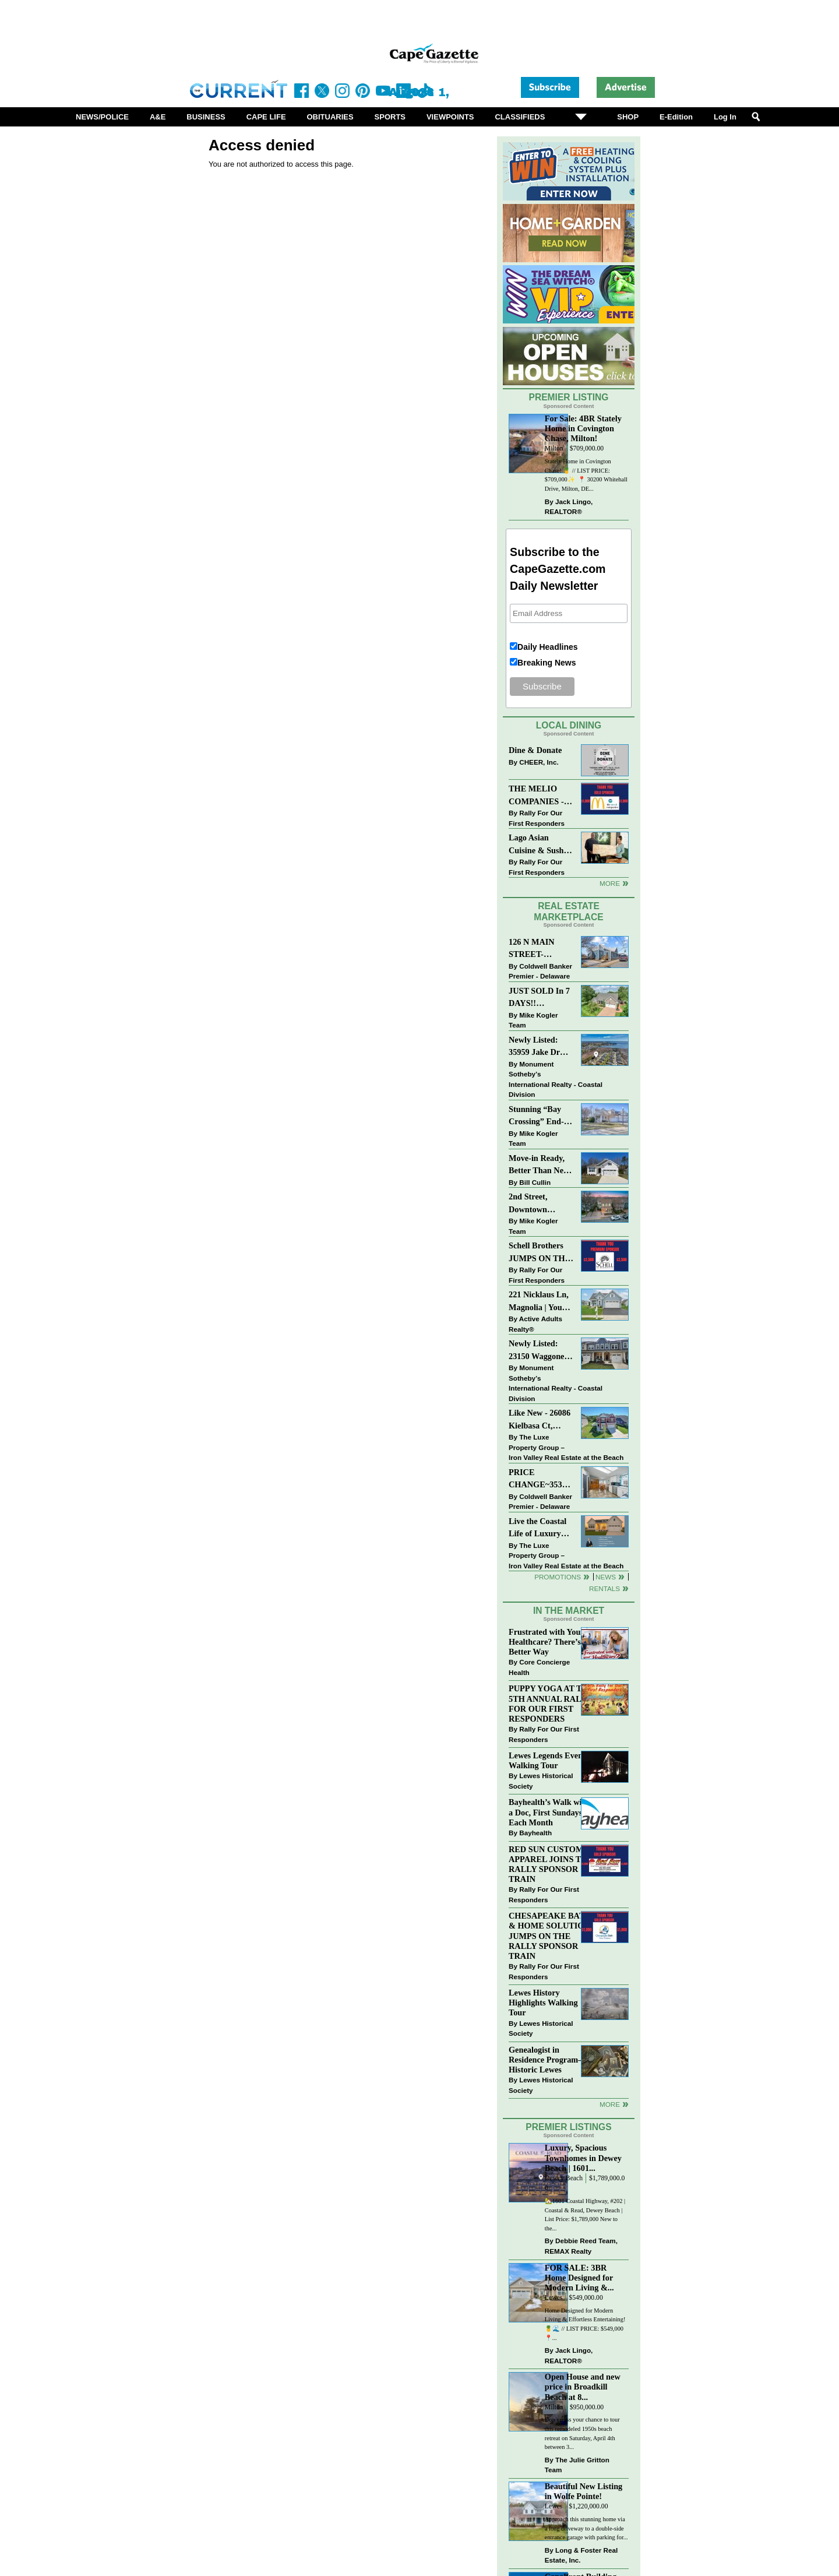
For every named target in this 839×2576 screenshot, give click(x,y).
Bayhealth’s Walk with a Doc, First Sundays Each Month (549, 1812)
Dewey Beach (564, 2178)
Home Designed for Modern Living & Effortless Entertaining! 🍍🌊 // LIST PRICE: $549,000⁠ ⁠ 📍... (585, 2324)
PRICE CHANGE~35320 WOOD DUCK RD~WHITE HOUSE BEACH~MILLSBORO (541, 1479)
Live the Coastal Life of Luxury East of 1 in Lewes (541, 1528)
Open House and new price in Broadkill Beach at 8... (583, 2386)
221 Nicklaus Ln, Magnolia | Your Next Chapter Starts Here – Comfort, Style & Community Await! (539, 1302)
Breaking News (546, 662)
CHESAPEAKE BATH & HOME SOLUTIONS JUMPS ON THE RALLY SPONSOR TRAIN (552, 1936)
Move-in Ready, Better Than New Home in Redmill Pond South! (539, 1165)
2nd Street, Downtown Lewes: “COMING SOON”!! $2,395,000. (529, 1204)
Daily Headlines (547, 647)
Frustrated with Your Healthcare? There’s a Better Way (548, 1641)
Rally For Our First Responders (537, 818)
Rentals (604, 1588)
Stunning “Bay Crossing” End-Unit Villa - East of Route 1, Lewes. (537, 1116)
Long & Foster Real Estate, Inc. (581, 2555)
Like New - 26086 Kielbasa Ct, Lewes (539, 1420)
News (605, 1577)
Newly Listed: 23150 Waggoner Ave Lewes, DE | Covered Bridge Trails (538, 1351)
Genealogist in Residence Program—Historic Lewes (548, 2059)
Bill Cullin (535, 1182)
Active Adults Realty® (535, 1324)
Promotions (557, 1577)
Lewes (554, 2297)
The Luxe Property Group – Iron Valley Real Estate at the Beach (566, 1447)
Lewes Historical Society (541, 1781)
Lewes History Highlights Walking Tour (543, 2002)
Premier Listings (568, 2127)
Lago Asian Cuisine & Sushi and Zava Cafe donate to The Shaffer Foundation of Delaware (537, 845)
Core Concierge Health (539, 1667)
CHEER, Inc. (539, 762)
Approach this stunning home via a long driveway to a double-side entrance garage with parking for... (586, 2528)
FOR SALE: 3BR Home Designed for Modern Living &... (579, 2277)
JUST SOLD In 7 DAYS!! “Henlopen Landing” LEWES (539, 998)
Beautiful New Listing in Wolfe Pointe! (583, 2491)
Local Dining (568, 725)
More (610, 883)
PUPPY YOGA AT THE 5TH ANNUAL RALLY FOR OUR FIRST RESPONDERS (551, 1703)
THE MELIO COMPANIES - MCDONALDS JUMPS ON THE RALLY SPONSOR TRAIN (539, 796)
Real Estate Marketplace (569, 911)
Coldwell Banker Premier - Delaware (540, 971)
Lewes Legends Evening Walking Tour (551, 1760)
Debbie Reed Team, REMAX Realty (581, 2246)
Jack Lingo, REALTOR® (569, 507)
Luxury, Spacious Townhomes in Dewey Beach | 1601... (583, 2157)
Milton (554, 448)
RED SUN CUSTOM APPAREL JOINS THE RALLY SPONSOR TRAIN (551, 1864)
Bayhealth (535, 1832)
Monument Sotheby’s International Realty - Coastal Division (555, 1079)
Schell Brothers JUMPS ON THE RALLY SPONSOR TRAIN (539, 1253)
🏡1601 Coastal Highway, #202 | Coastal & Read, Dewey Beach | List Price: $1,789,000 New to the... (585, 2215)
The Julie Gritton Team (577, 2465)
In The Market (568, 1611)
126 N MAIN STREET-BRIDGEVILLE (538, 949)
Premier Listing (569, 397)
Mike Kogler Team (533, 1020)
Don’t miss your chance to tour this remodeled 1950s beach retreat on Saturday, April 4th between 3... (582, 2433)
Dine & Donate (535, 750)
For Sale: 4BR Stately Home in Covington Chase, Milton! (583, 428)
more (610, 2104)
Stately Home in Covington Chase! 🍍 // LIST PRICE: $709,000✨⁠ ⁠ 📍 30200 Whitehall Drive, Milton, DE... (586, 475)
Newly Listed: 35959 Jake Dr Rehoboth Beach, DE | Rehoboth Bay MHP (539, 1047)
